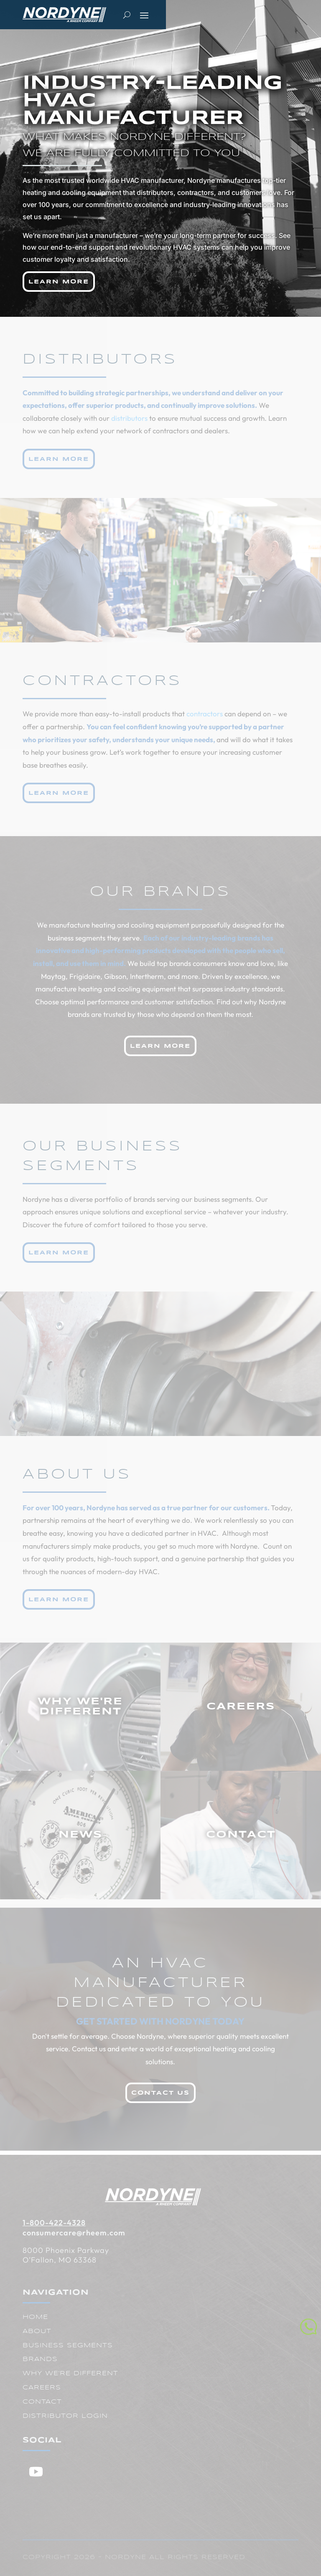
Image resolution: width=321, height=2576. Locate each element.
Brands (40, 2359)
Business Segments (68, 2345)
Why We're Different (70, 2373)
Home (35, 2317)
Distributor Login (65, 2416)
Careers (42, 2388)
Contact (42, 2402)
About (37, 2331)
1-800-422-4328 (54, 2222)
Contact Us (160, 2093)
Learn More (58, 282)
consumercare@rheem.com (74, 2232)
